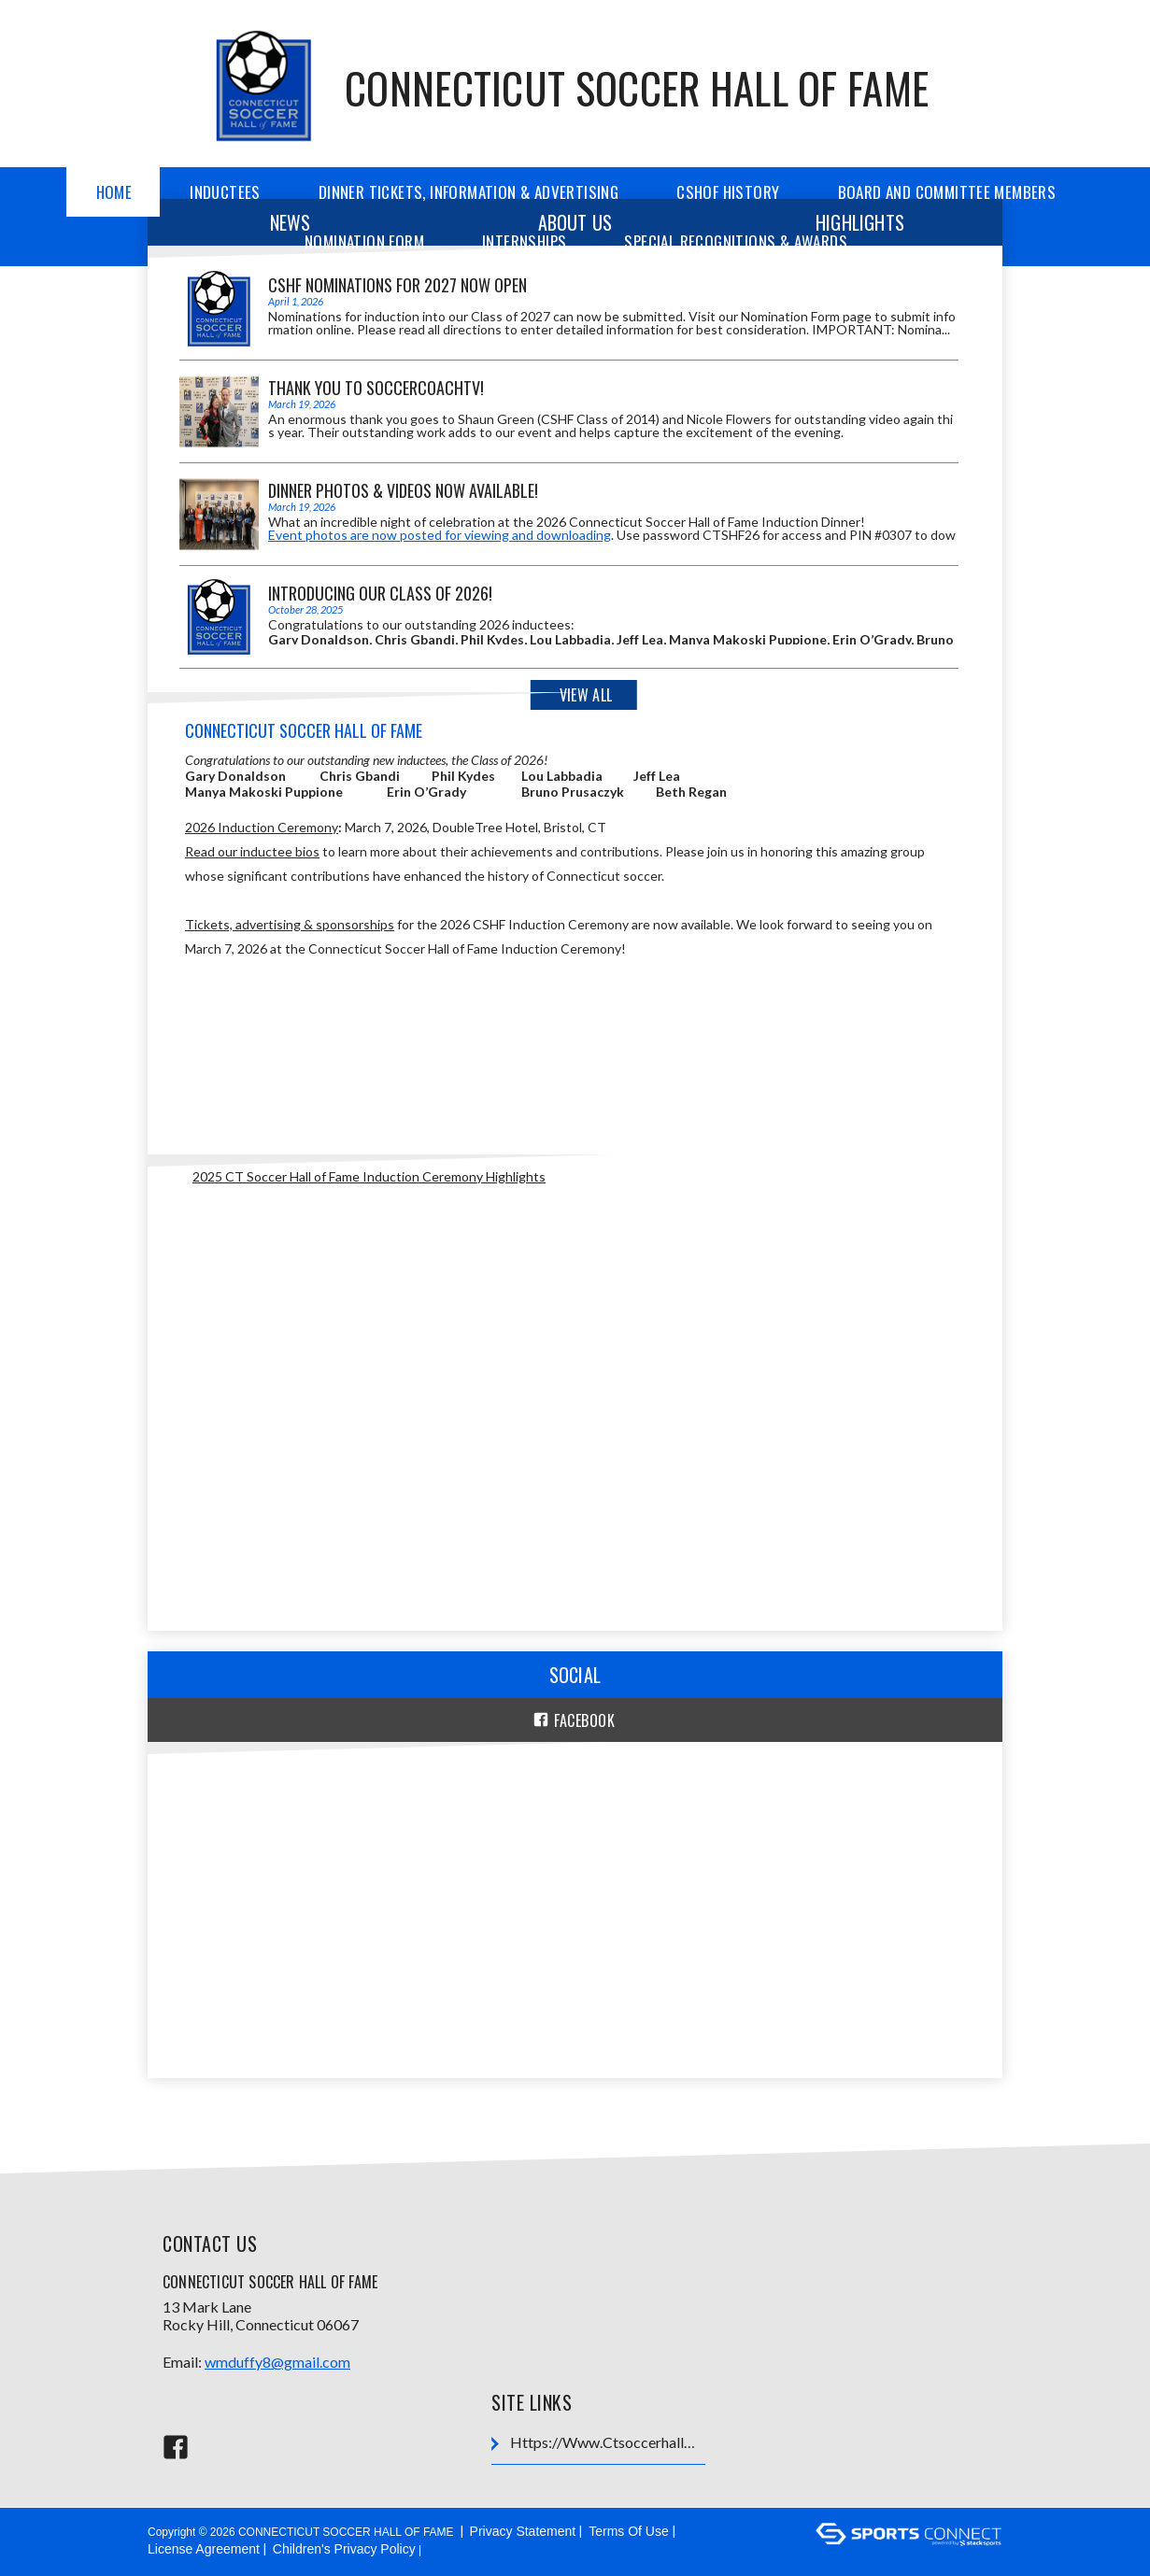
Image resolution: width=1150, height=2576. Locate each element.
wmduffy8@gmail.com (277, 2362)
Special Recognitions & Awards (735, 241)
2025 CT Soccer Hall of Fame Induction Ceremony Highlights (369, 1176)
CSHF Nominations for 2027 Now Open (397, 284)
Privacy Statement (523, 2531)
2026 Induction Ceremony (261, 827)
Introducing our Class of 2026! (380, 593)
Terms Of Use (629, 2531)
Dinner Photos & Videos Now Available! (403, 490)
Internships (524, 241)
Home (114, 192)
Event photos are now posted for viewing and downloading (439, 535)
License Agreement (204, 2548)
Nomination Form (364, 241)
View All (586, 695)
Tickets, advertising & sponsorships (289, 924)
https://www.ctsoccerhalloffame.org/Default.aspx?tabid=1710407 (597, 2443)
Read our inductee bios (252, 851)
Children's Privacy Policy (344, 2548)
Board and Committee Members (947, 192)
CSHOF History (727, 192)
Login (449, 2548)
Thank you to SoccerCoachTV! (376, 387)
